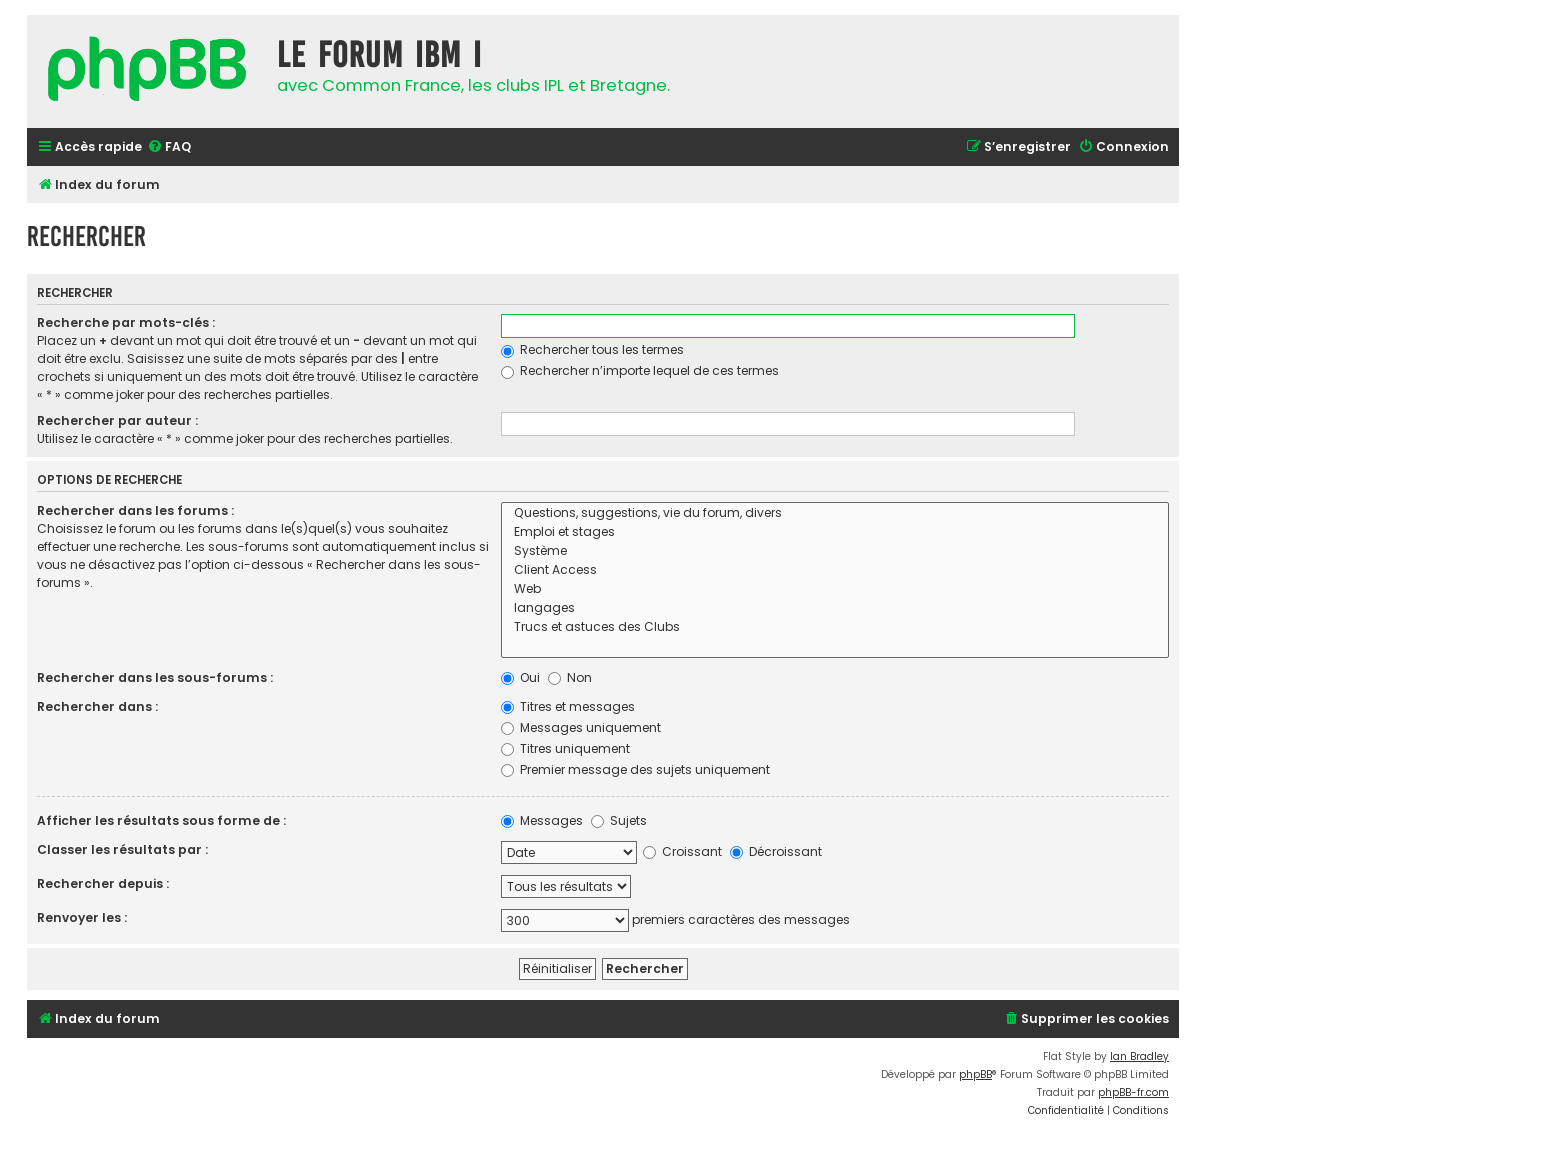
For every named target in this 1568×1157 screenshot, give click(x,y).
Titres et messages (568, 706)
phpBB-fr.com (1133, 1092)
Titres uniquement (565, 748)
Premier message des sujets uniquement (635, 769)
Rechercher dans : (97, 706)
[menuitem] (169, 147)
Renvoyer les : (82, 917)
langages (835, 608)
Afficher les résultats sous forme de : (161, 820)
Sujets (619, 820)
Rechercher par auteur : (117, 420)
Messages (542, 820)
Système (835, 551)
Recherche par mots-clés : (126, 322)
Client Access (835, 570)
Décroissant (776, 851)
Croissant (682, 851)
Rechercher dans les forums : (135, 510)
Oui (520, 677)
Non (570, 677)
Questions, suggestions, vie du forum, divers (835, 513)
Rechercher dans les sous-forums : (155, 677)
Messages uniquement (581, 727)
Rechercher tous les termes (592, 349)
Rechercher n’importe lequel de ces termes (640, 370)
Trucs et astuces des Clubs (835, 627)
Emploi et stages (835, 532)
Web (835, 589)
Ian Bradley (1139, 1056)
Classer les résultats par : (122, 849)
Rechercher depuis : (103, 883)
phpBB (975, 1074)
